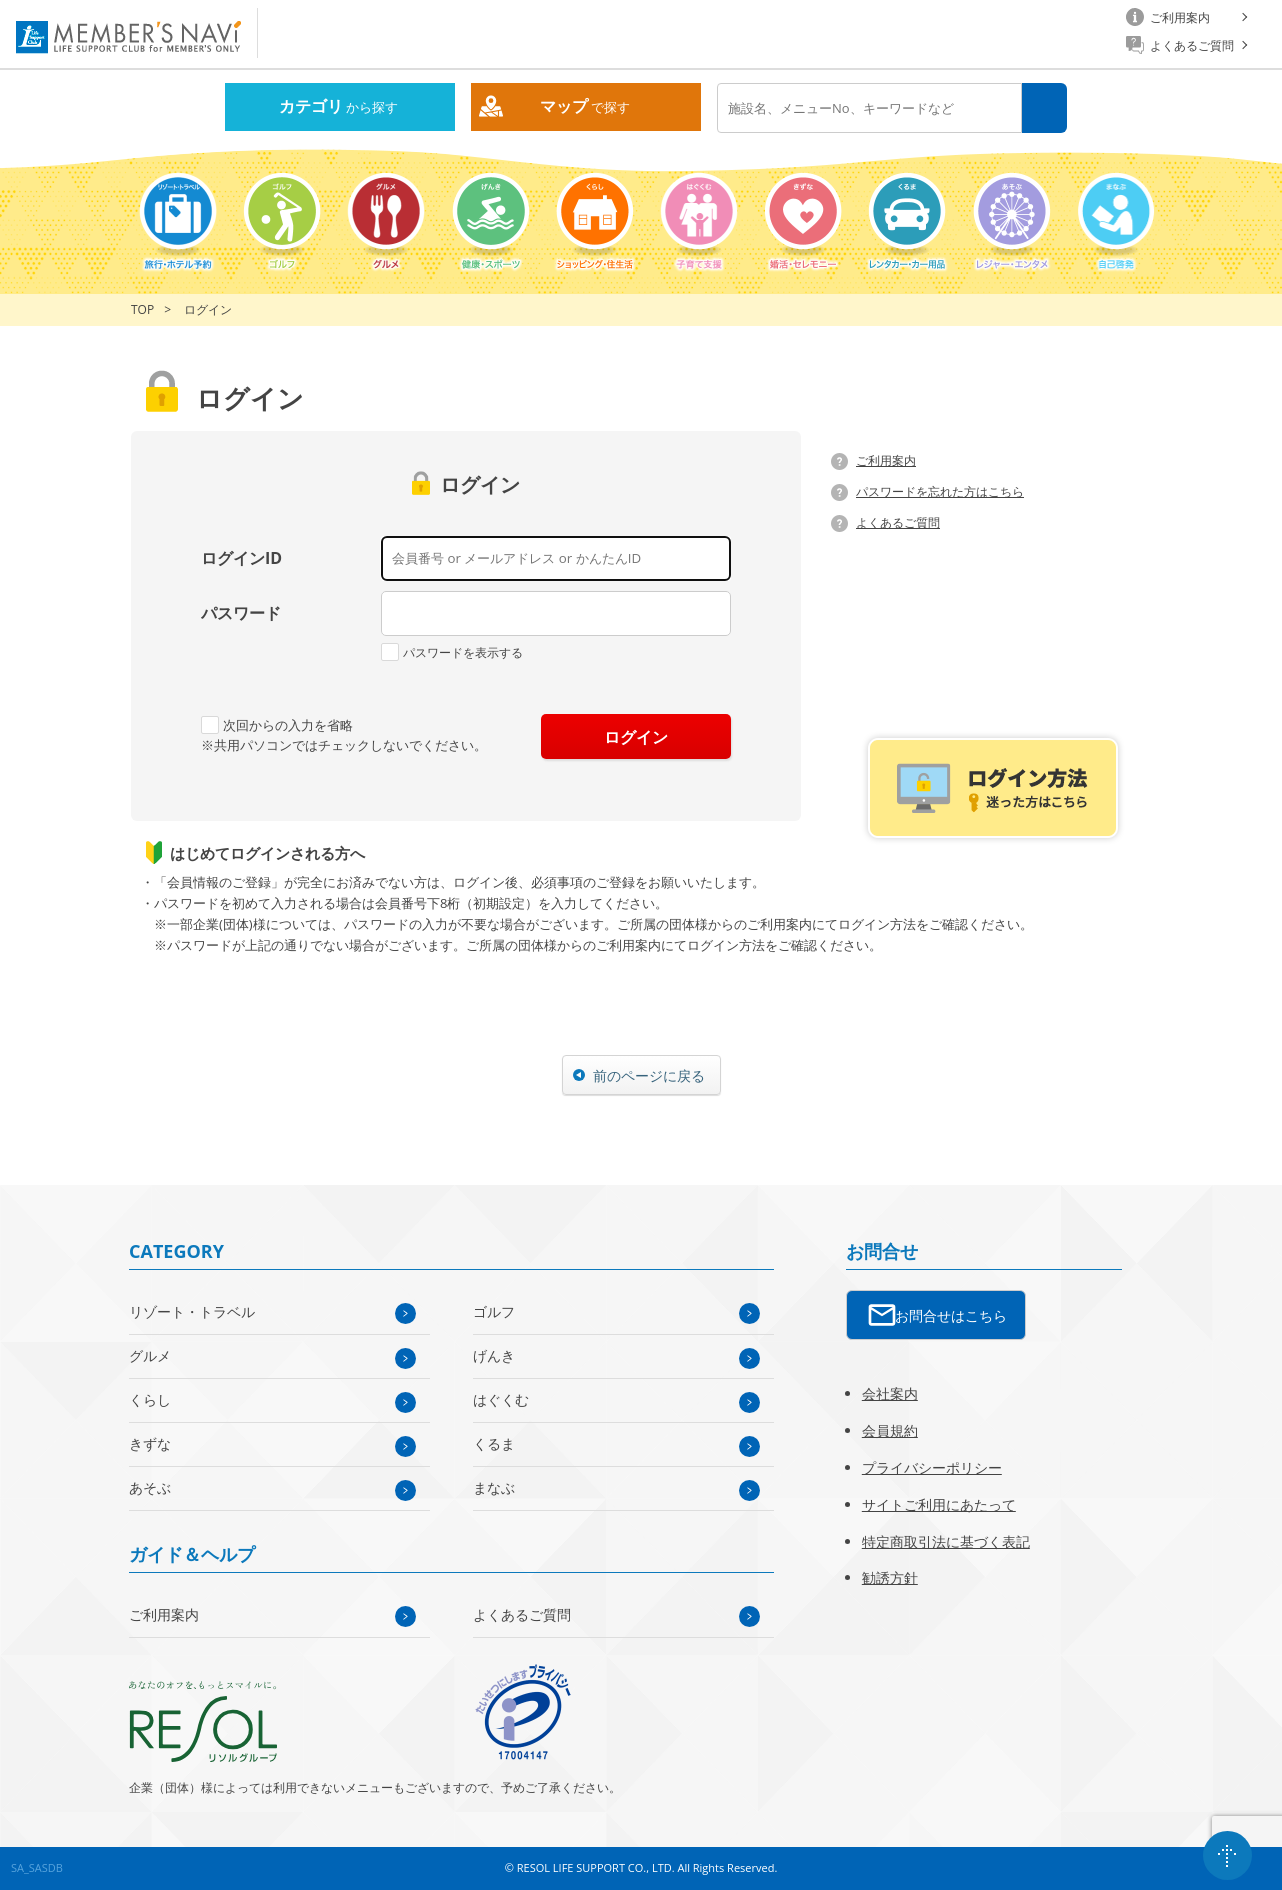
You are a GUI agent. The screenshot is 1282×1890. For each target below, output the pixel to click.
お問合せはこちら (951, 1315)
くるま (494, 1443)
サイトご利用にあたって (939, 1504)
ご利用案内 (886, 460)
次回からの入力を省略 (277, 725)
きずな (150, 1443)
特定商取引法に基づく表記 (946, 1541)
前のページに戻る (649, 1075)
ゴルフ (494, 1311)
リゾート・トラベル (192, 1311)
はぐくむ (501, 1399)
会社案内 (890, 1393)
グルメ (150, 1355)
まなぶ (494, 1487)
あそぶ (150, 1487)
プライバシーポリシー (932, 1467)
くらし (150, 1399)
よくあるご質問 (898, 522)
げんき (494, 1355)
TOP (142, 309)
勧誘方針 (890, 1577)
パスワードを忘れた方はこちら (940, 491)
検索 (1044, 108)
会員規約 (890, 1430)
